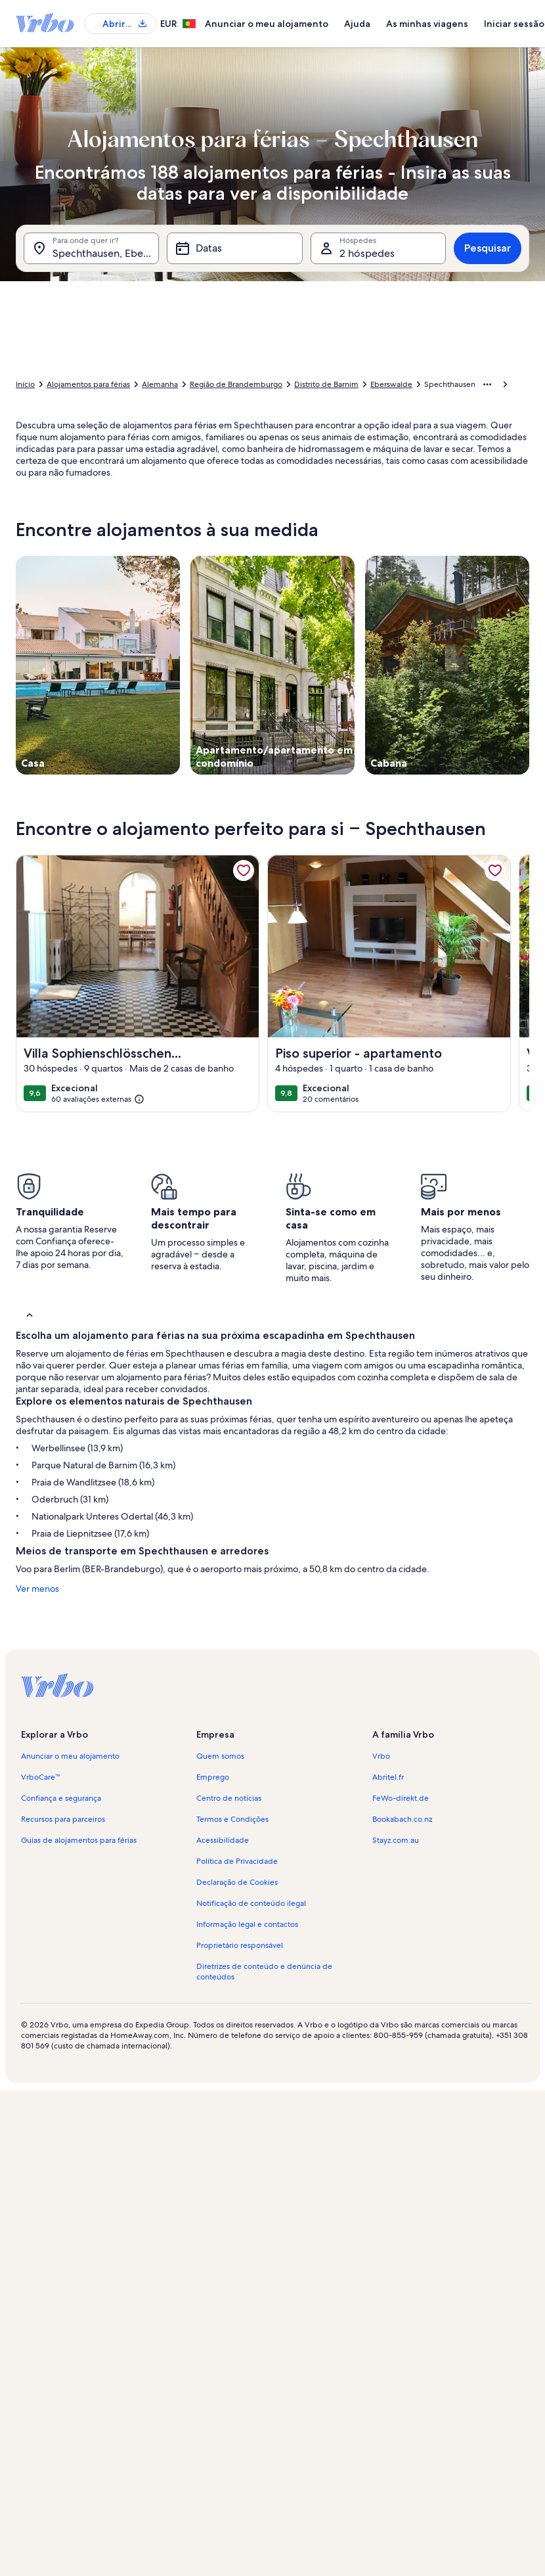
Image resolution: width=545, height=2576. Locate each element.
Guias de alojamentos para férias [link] (79, 1840)
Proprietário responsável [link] (239, 1945)
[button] (272, 1314)
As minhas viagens (427, 24)
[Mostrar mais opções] (487, 384)
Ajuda (357, 24)
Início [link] (25, 384)
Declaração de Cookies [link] (237, 1882)
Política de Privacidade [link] (237, 1861)
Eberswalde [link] (391, 384)
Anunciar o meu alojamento (266, 24)
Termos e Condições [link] (232, 1819)
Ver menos (37, 1588)
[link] (243, 870)
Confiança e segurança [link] (61, 1798)
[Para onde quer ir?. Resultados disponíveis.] (91, 248)
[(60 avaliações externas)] (97, 1100)
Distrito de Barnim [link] (326, 384)
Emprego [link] (212, 1777)
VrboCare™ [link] (40, 1777)
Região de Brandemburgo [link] (236, 384)
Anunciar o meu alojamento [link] (70, 1756)
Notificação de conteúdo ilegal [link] (251, 1903)
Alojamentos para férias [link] (88, 384)
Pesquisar (487, 248)
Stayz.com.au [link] (395, 1840)
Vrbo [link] (381, 1756)
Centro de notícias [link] (228, 1798)
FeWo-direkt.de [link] (400, 1798)
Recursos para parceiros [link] (63, 1819)
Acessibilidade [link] (222, 1840)
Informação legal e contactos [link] (247, 1924)
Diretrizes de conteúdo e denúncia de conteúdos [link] (264, 1971)
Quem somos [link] (220, 1756)
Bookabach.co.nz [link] (402, 1819)
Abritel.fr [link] (388, 1777)
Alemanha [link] (160, 384)
